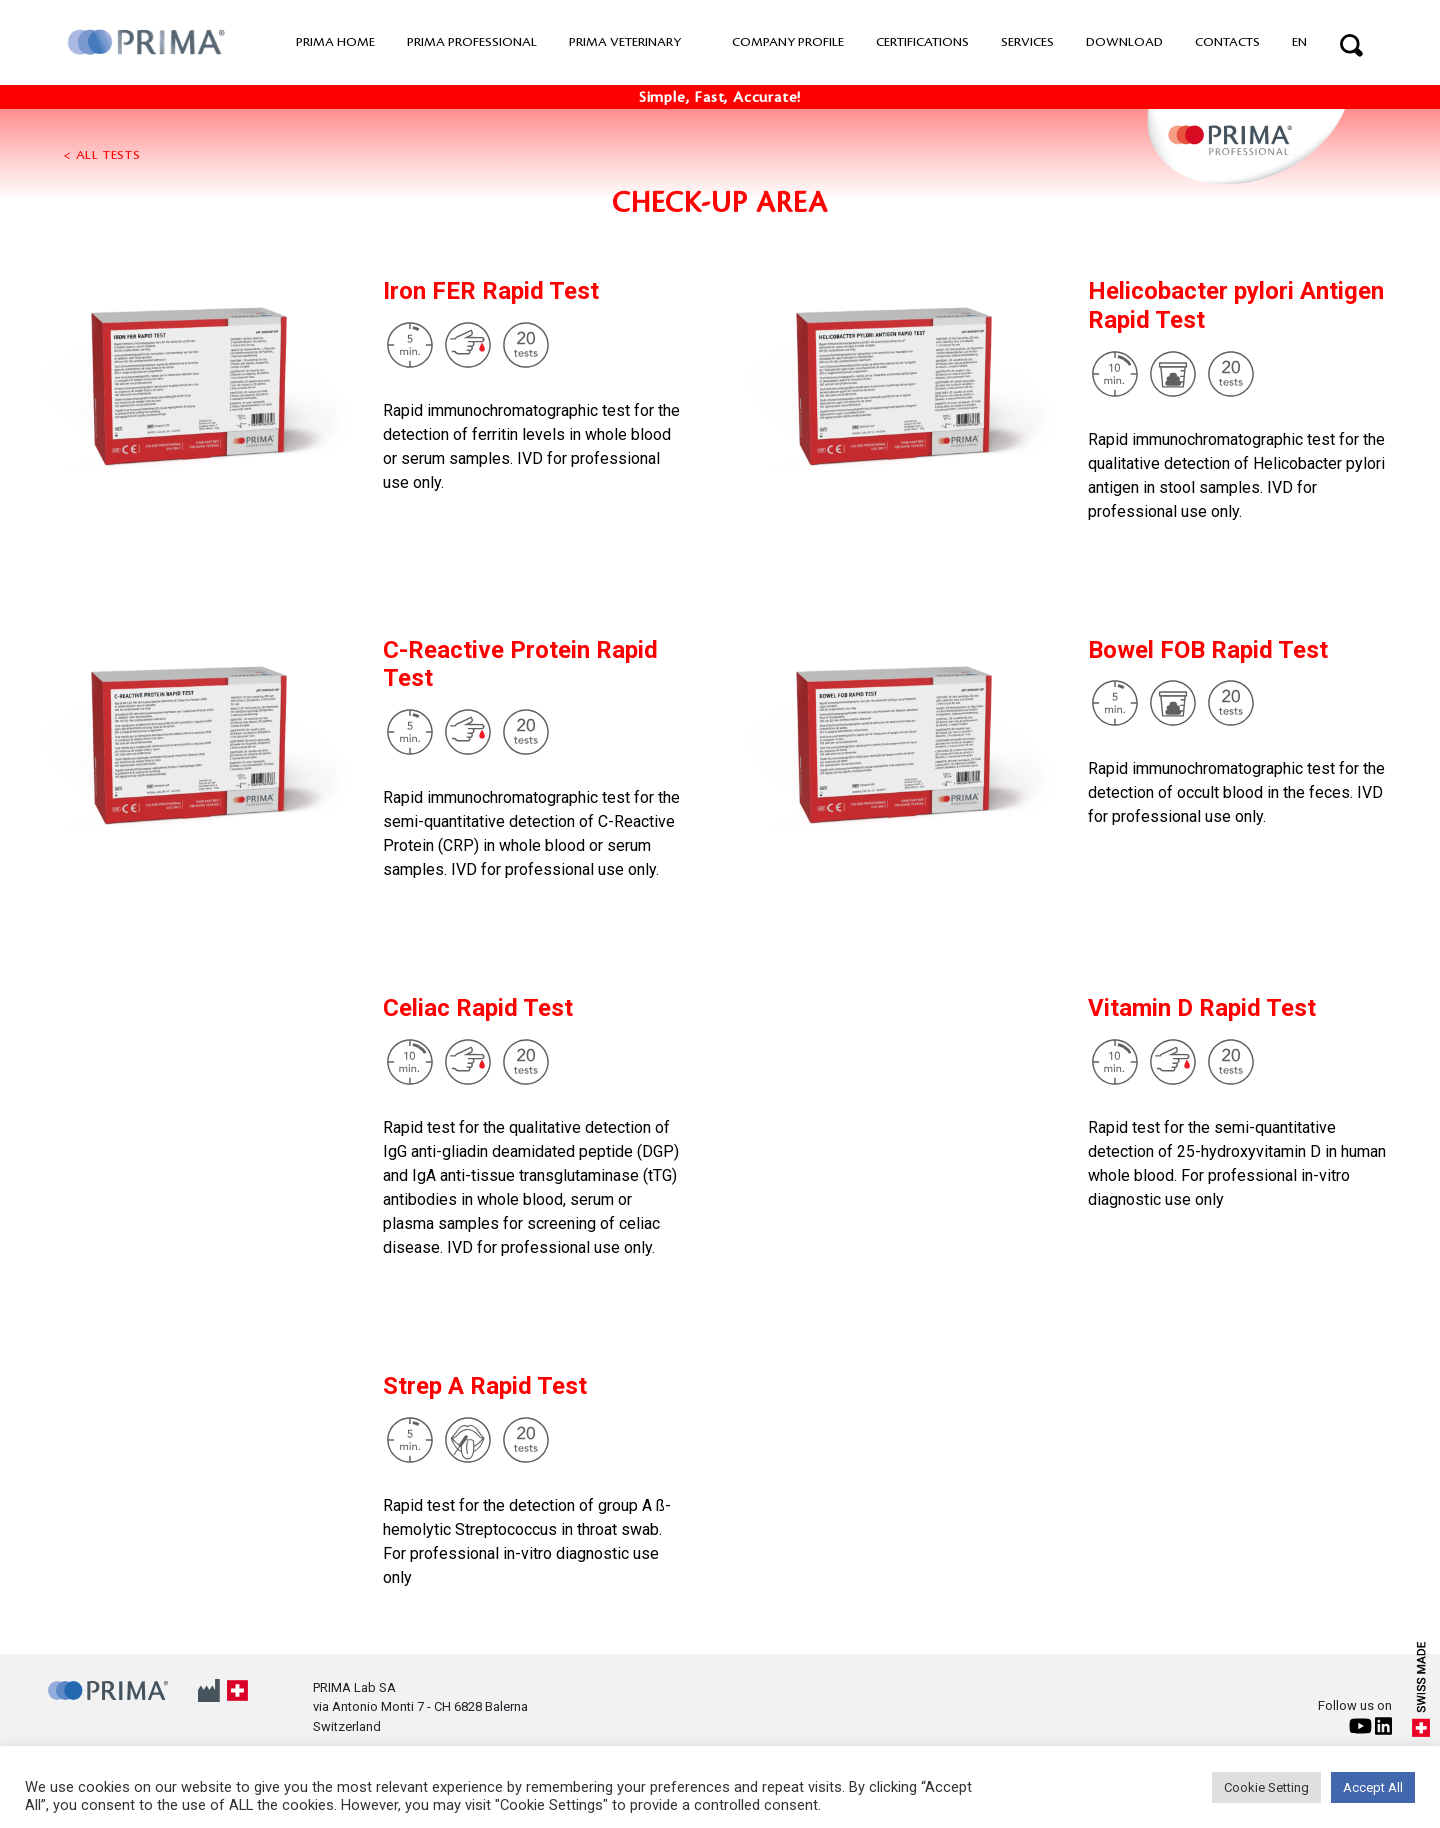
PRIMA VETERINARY (625, 42)
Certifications (922, 42)
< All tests (102, 155)
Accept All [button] (1373, 1787)
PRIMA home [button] (335, 42)
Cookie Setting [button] (1266, 1787)
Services (1027, 42)
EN (1299, 42)
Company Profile (788, 42)
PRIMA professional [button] (472, 42)
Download (1124, 42)
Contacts (1227, 42)
